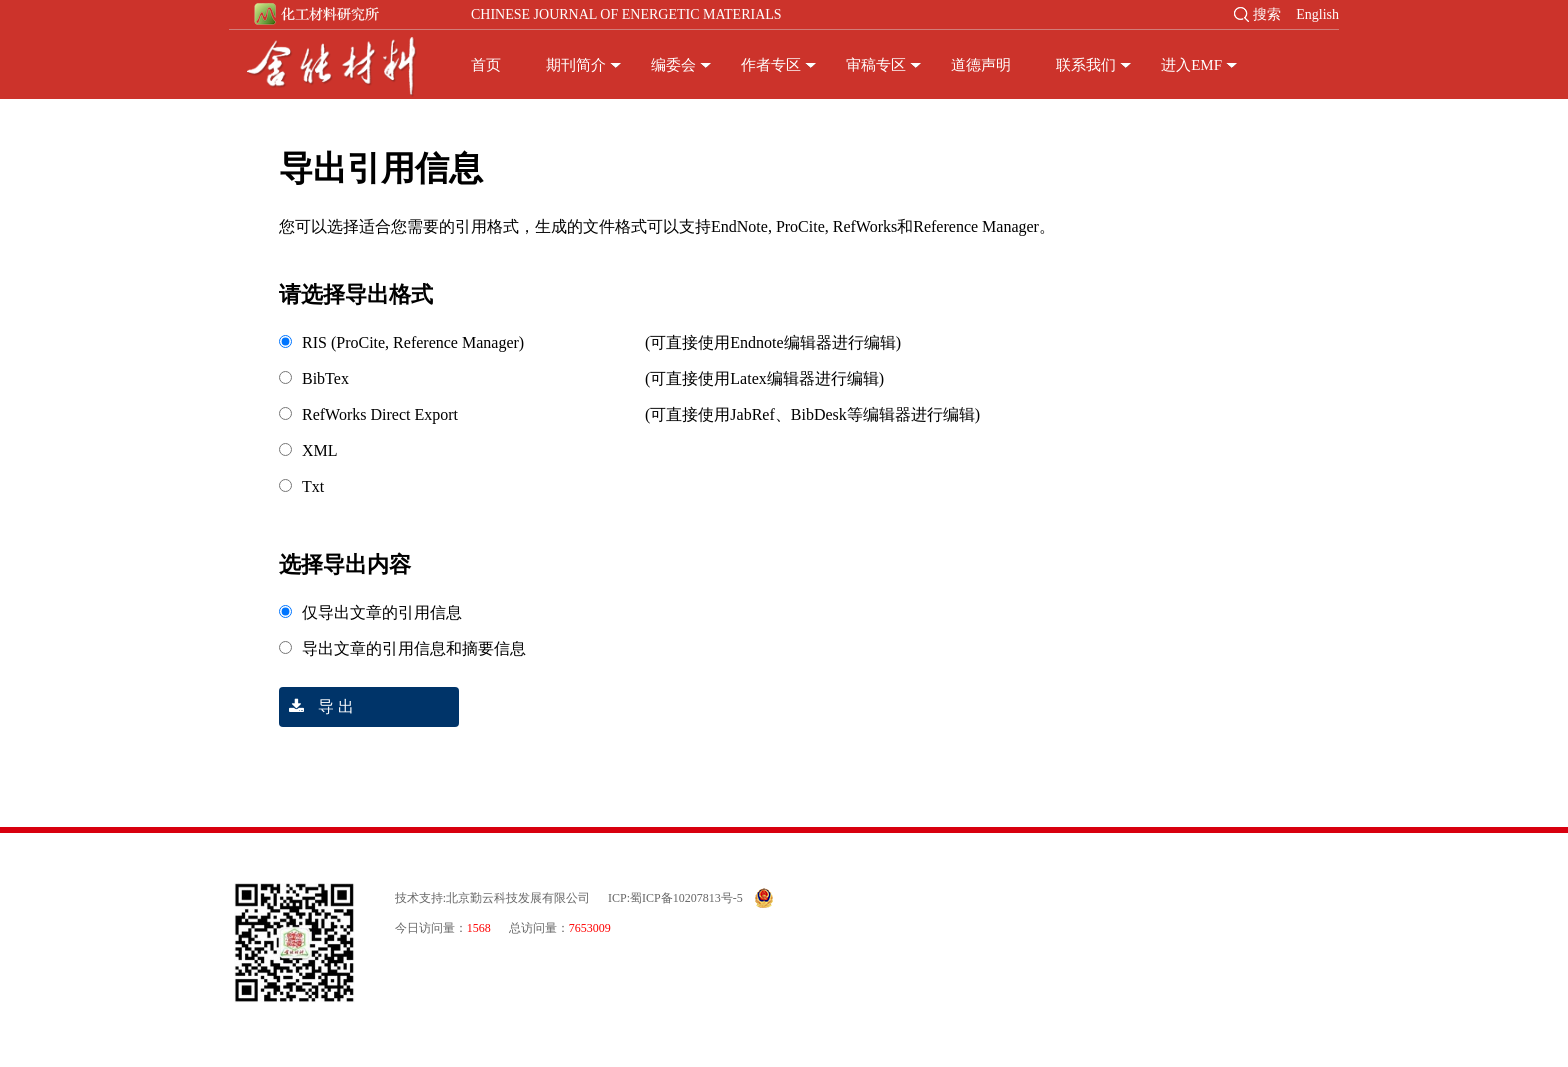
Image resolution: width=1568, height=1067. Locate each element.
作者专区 (771, 65)
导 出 (316, 706)
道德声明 (981, 65)
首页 (486, 65)
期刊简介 (576, 65)
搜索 (1267, 14)
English (1317, 14)
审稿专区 (876, 65)
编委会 (673, 65)
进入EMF (1191, 65)
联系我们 (1086, 65)
